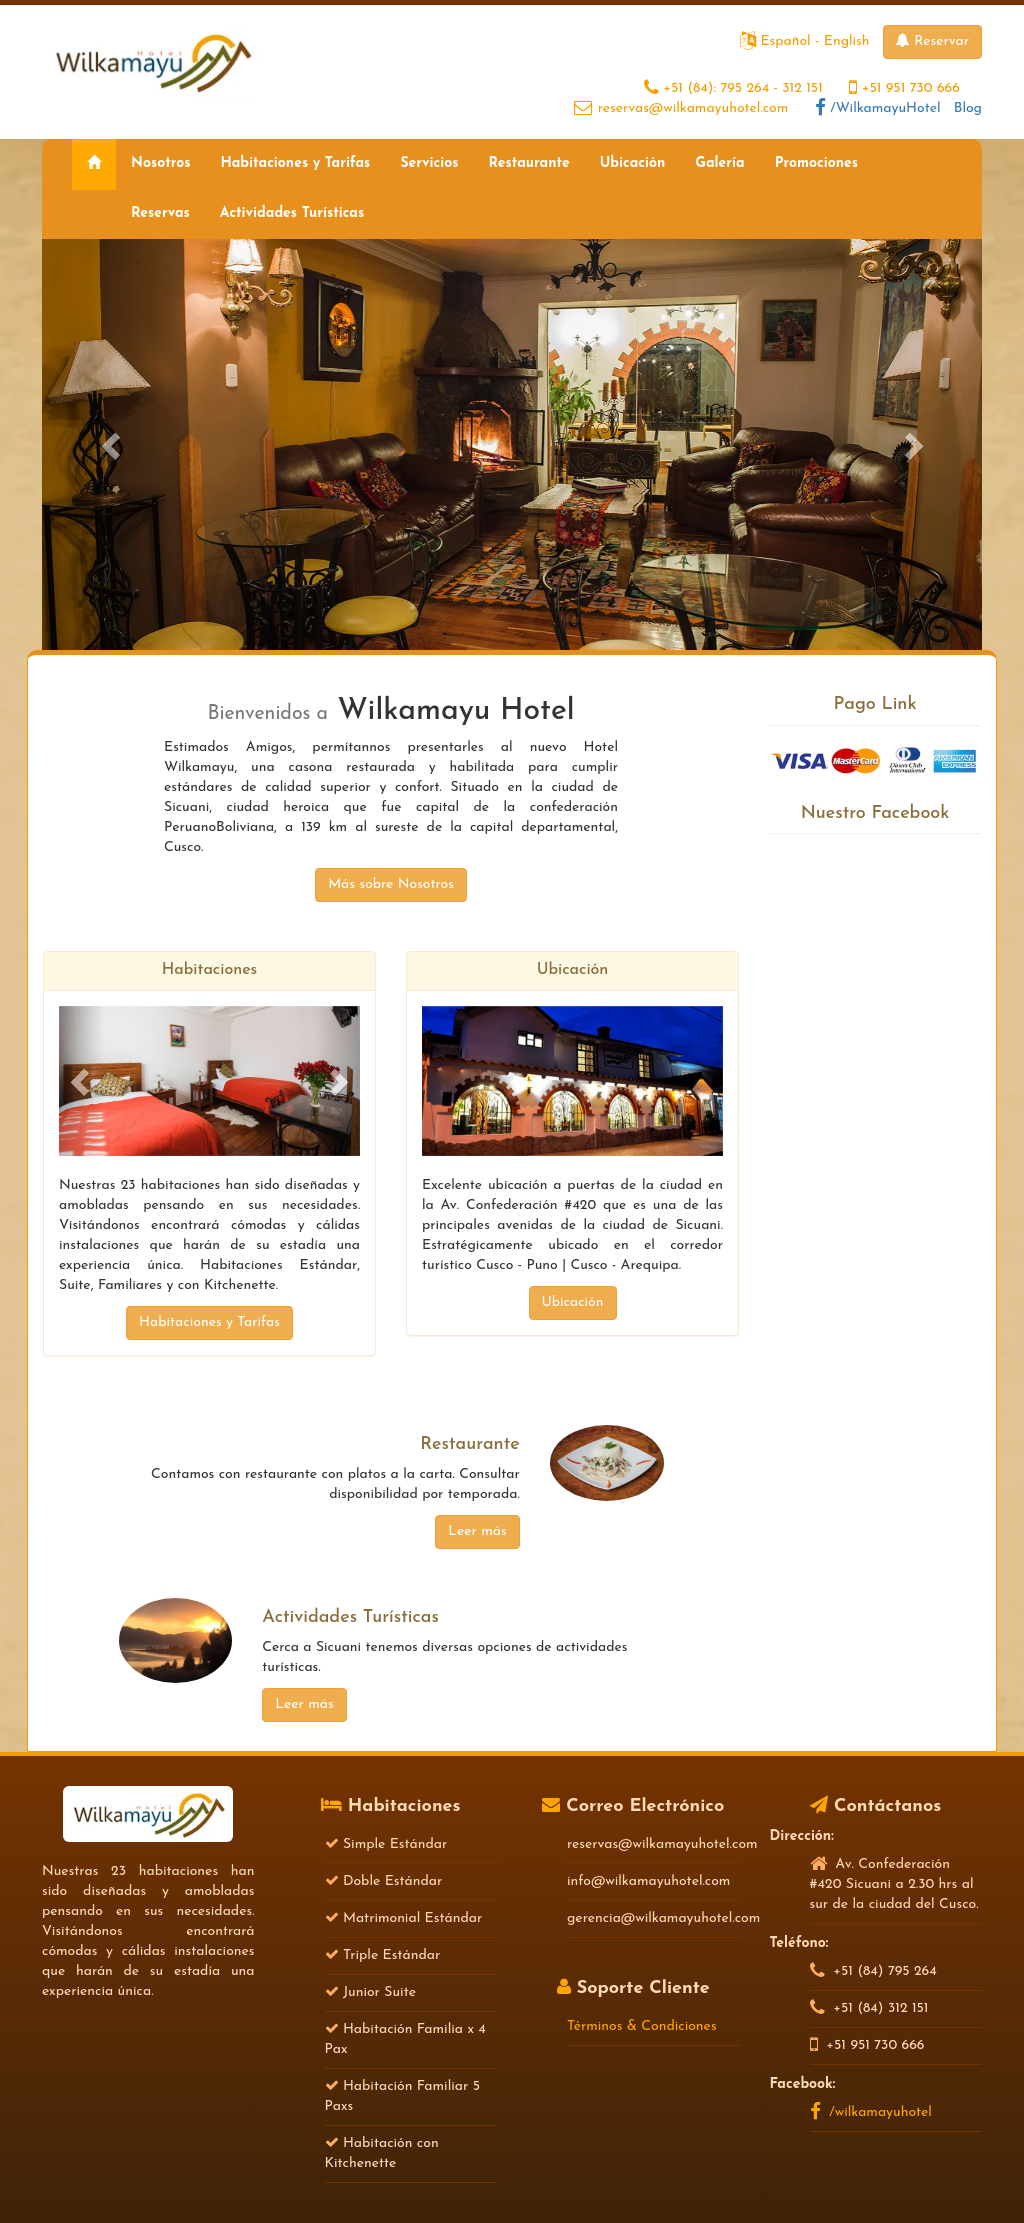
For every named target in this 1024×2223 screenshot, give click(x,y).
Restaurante (528, 163)
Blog (968, 108)
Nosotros (160, 163)
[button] (112, 444)
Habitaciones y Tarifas (295, 163)
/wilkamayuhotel (871, 2112)
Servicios (429, 163)
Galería (719, 163)
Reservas (160, 213)
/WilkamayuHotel (878, 108)
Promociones (816, 163)
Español (785, 41)
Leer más (477, 1531)
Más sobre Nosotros (391, 884)
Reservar (932, 41)
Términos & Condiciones (642, 2026)
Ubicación (633, 163)
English (847, 41)
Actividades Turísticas (292, 213)
